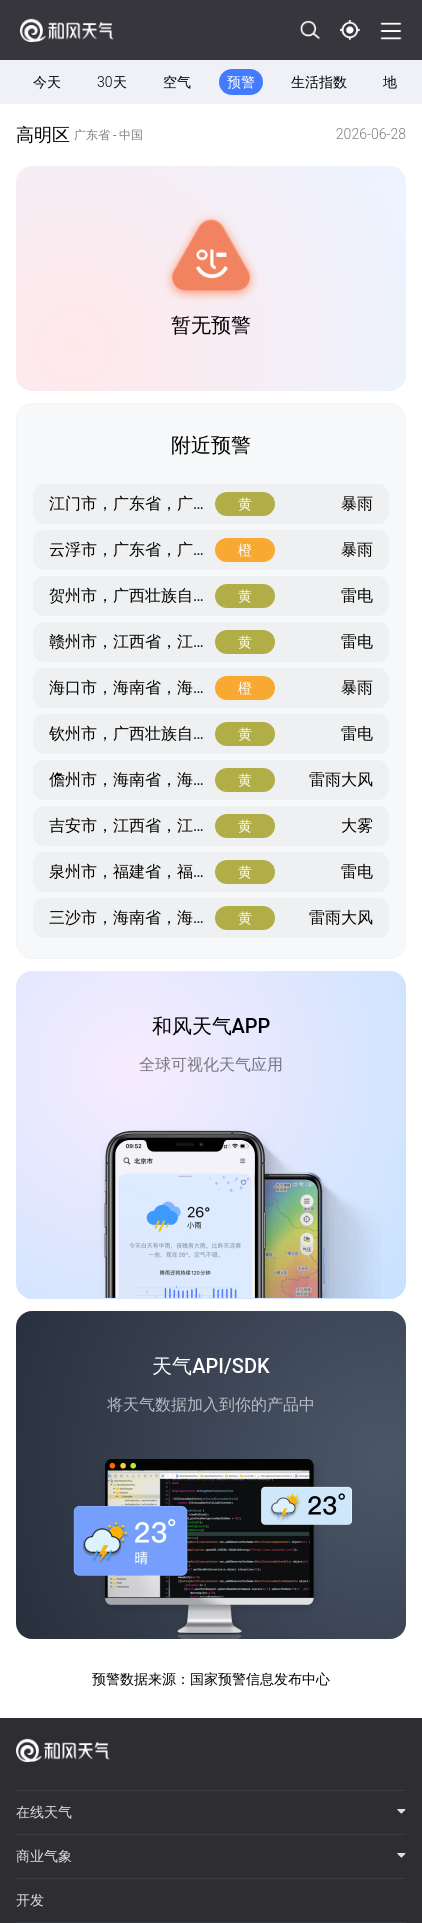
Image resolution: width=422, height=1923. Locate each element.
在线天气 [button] (211, 1812)
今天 (47, 82)
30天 (112, 82)
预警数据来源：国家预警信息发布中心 (211, 1679)
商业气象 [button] (211, 1856)
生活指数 (319, 82)
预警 (241, 82)
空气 (177, 82)
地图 (397, 82)
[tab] (211, 1813)
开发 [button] (30, 1900)
